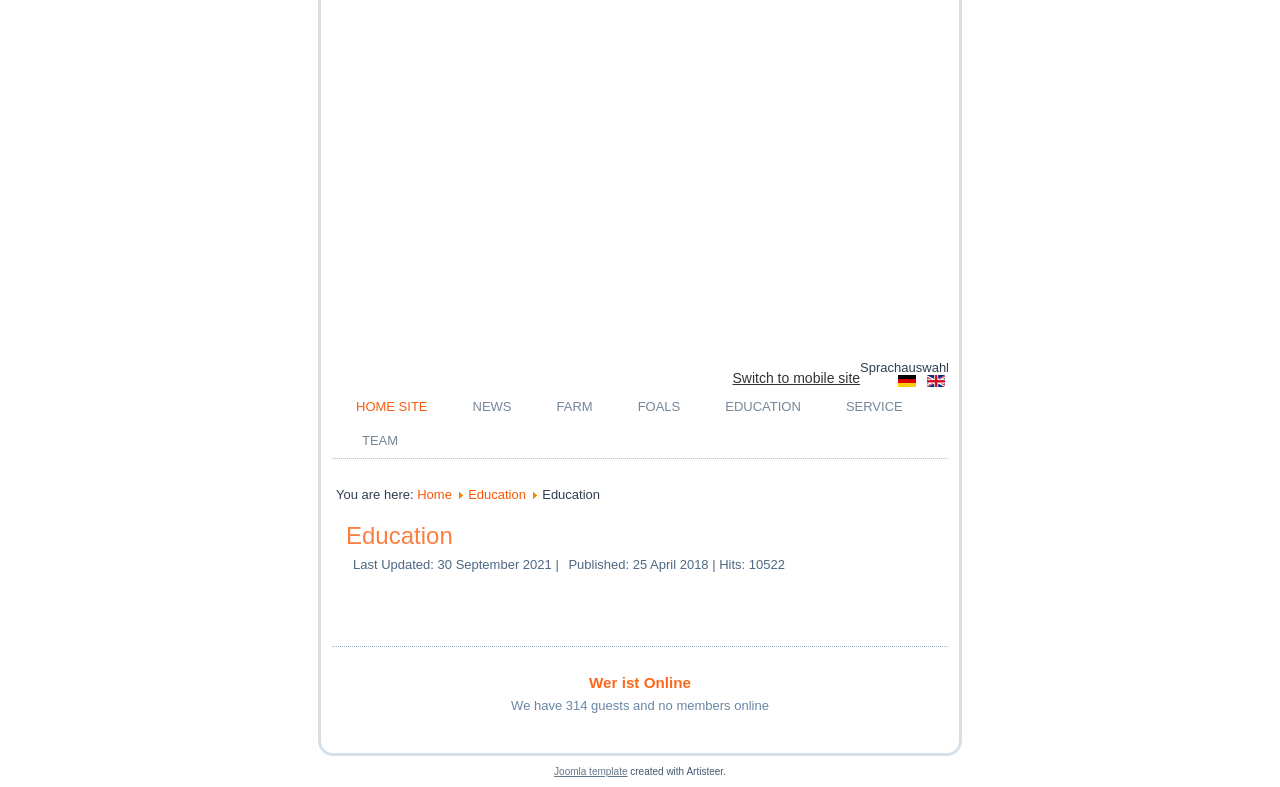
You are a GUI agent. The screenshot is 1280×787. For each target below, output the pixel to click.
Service (874, 406)
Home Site (392, 406)
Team (380, 440)
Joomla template (590, 771)
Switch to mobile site (797, 378)
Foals (659, 406)
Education (763, 406)
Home (434, 494)
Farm (575, 406)
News (492, 406)
